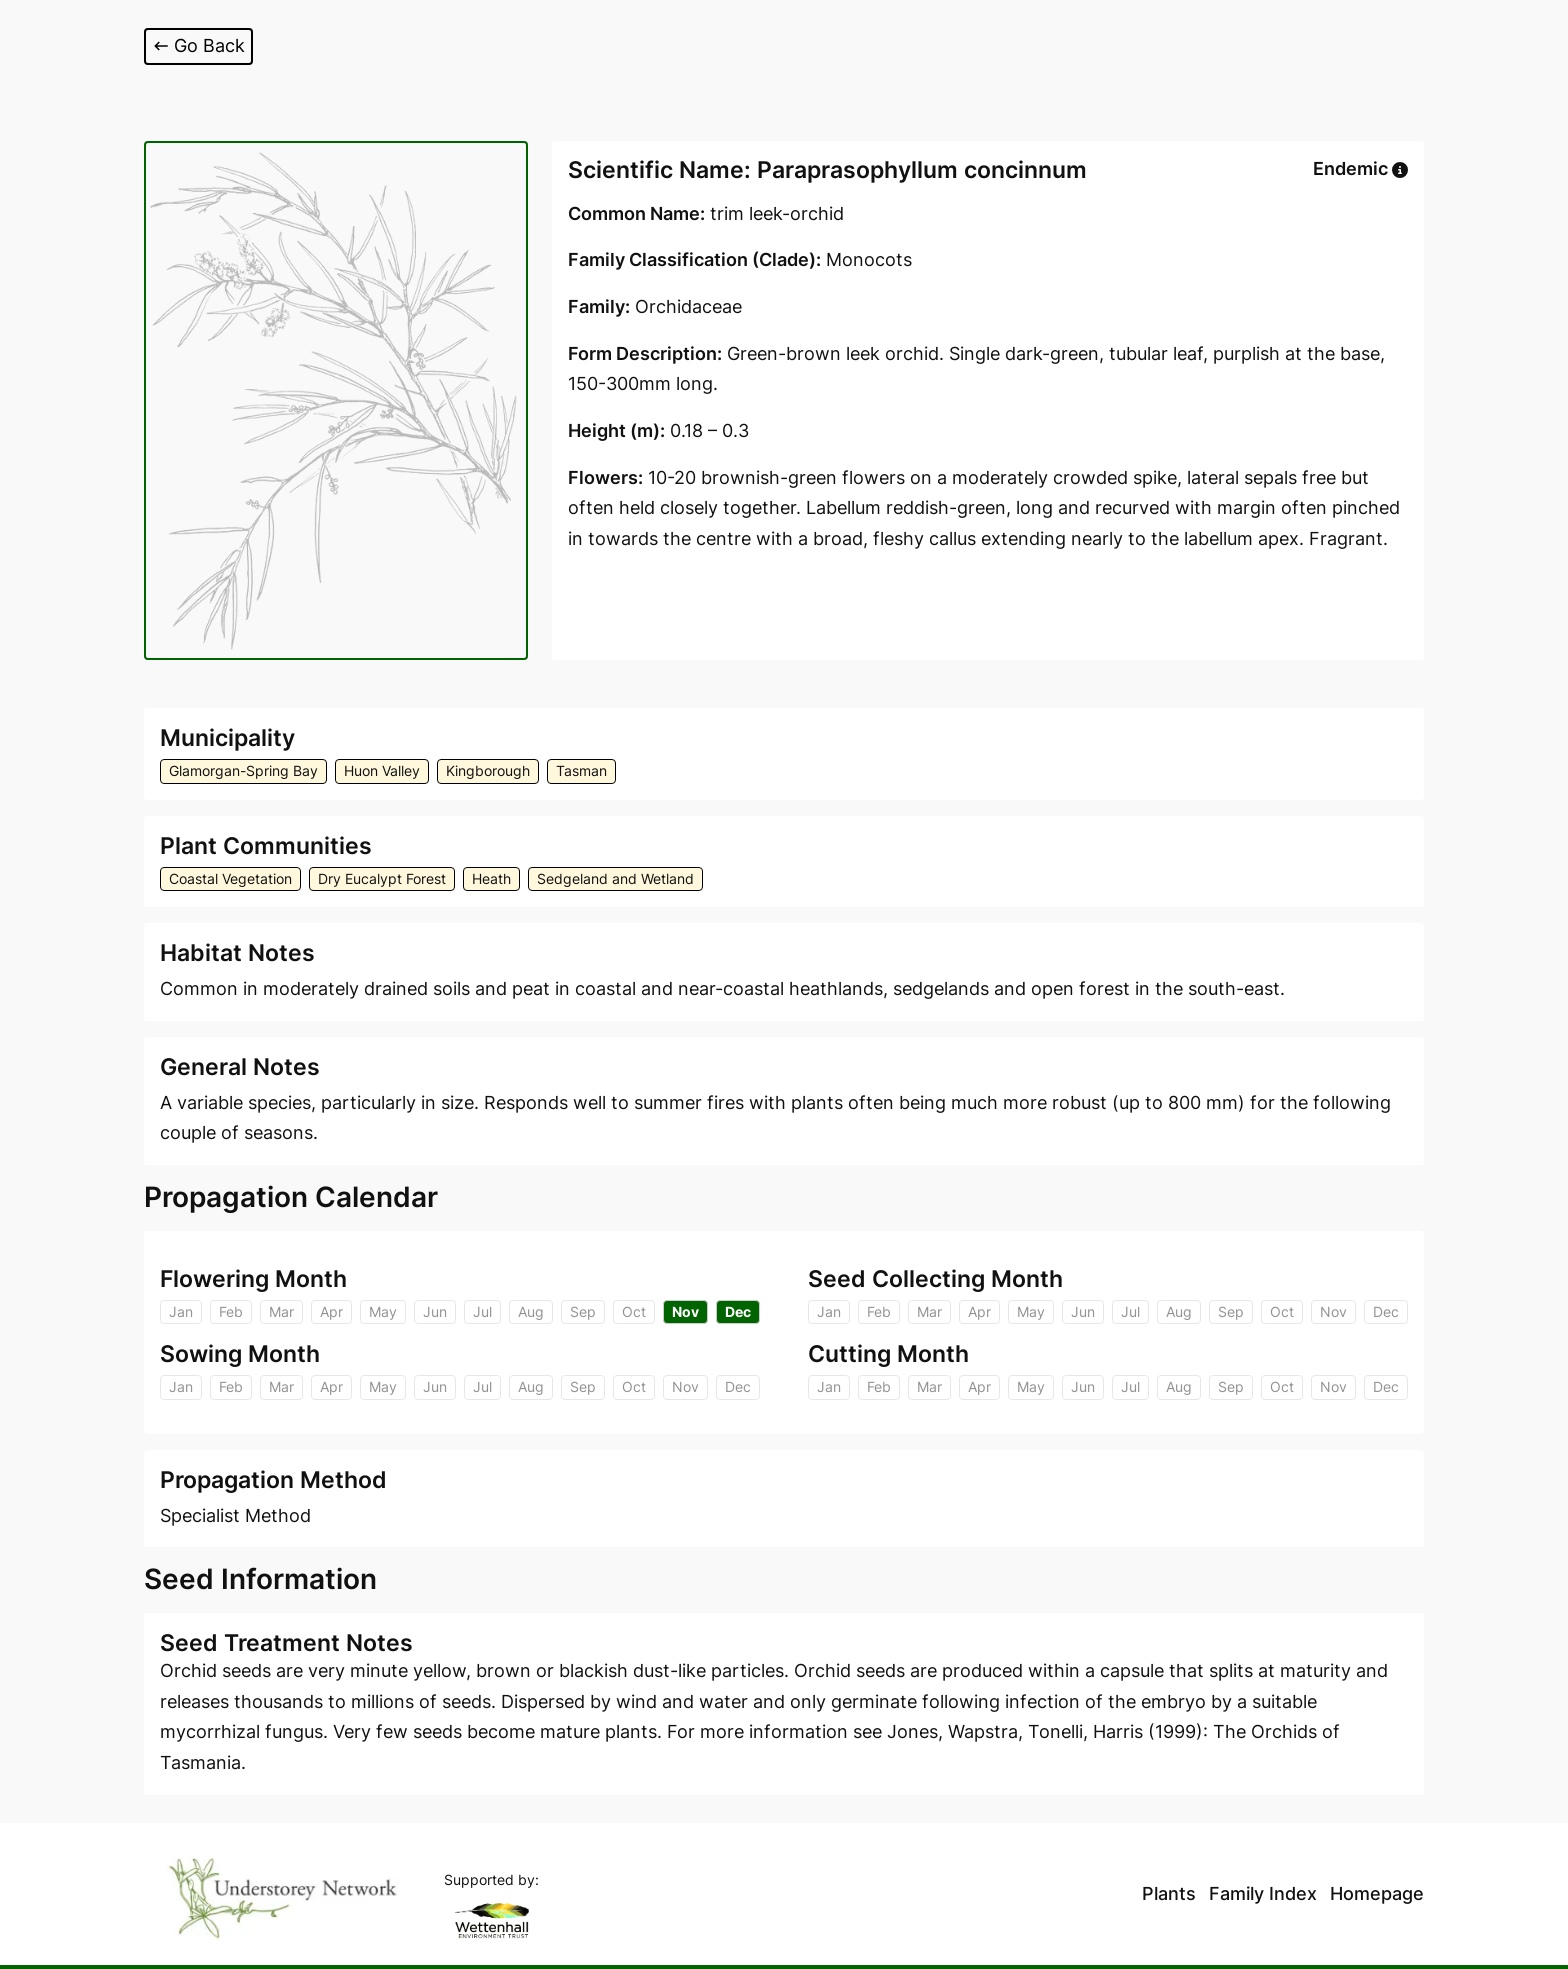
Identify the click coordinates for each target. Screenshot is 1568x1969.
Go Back (198, 45)
